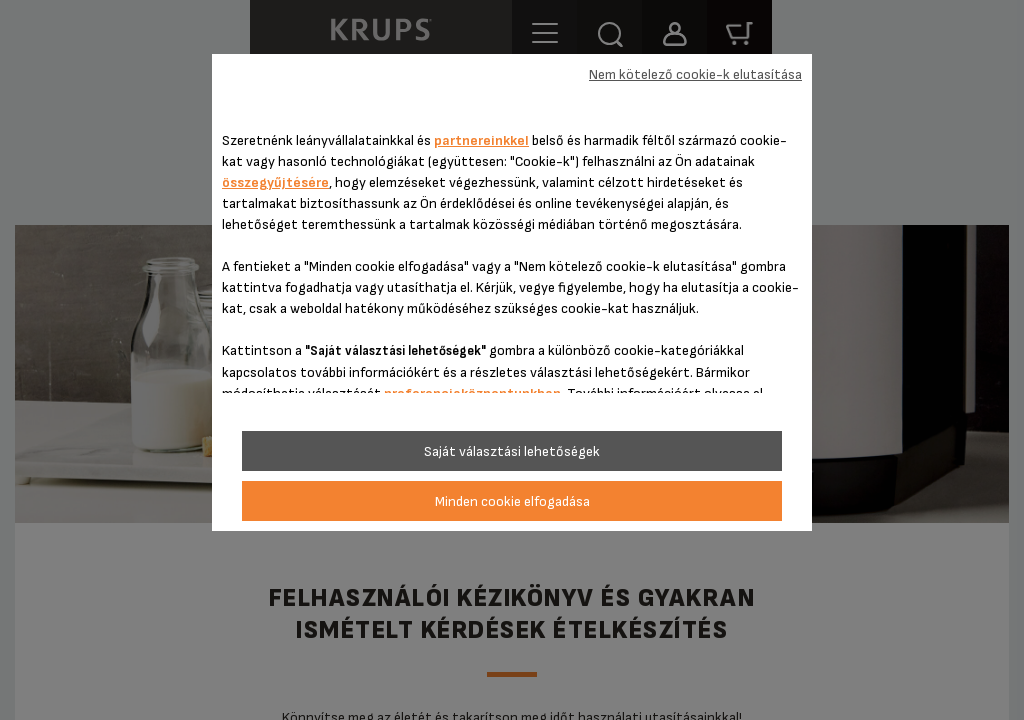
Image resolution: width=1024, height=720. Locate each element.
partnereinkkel (481, 140)
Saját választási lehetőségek (512, 451)
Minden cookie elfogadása (512, 501)
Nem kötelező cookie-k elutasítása (695, 74)
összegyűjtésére (275, 182)
